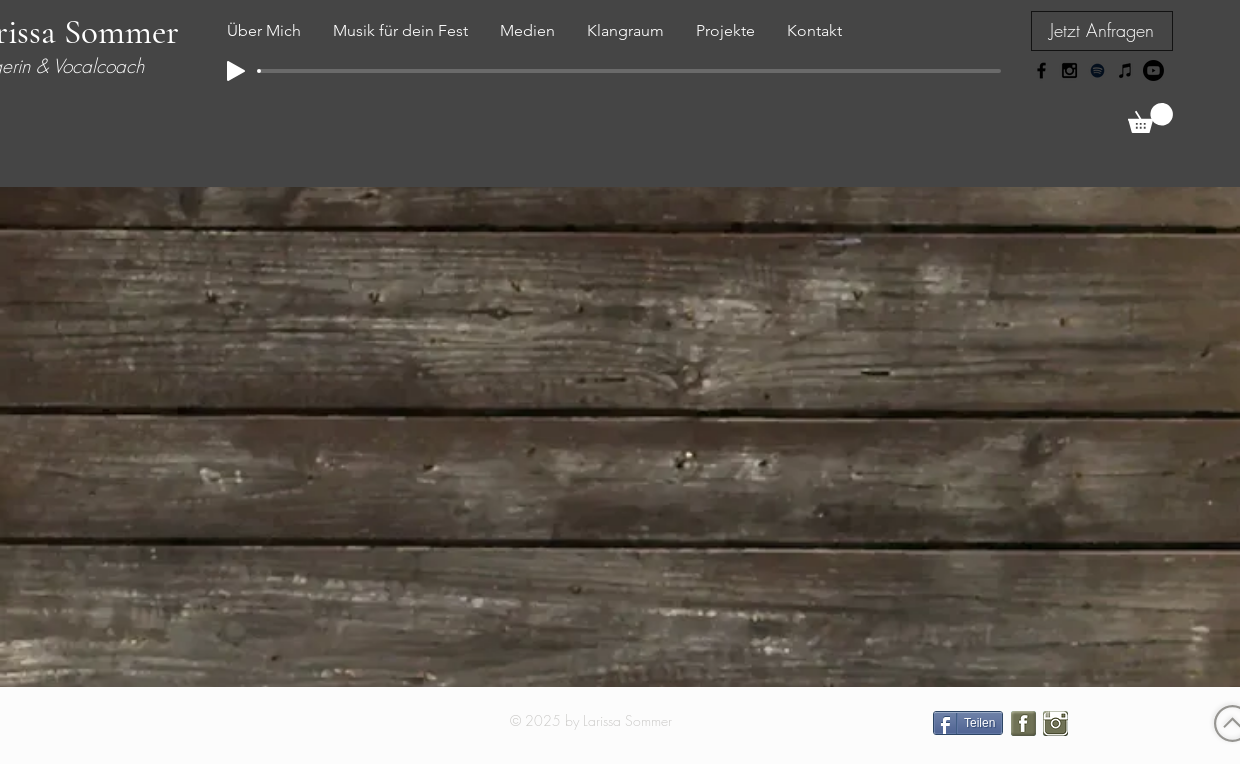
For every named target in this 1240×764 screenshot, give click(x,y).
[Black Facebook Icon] (1041, 70)
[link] (1150, 118)
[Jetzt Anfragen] (1102, 31)
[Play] (236, 71)
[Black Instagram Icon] (1069, 70)
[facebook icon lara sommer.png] (1023, 723)
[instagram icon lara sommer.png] (1055, 723)
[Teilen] (968, 723)
